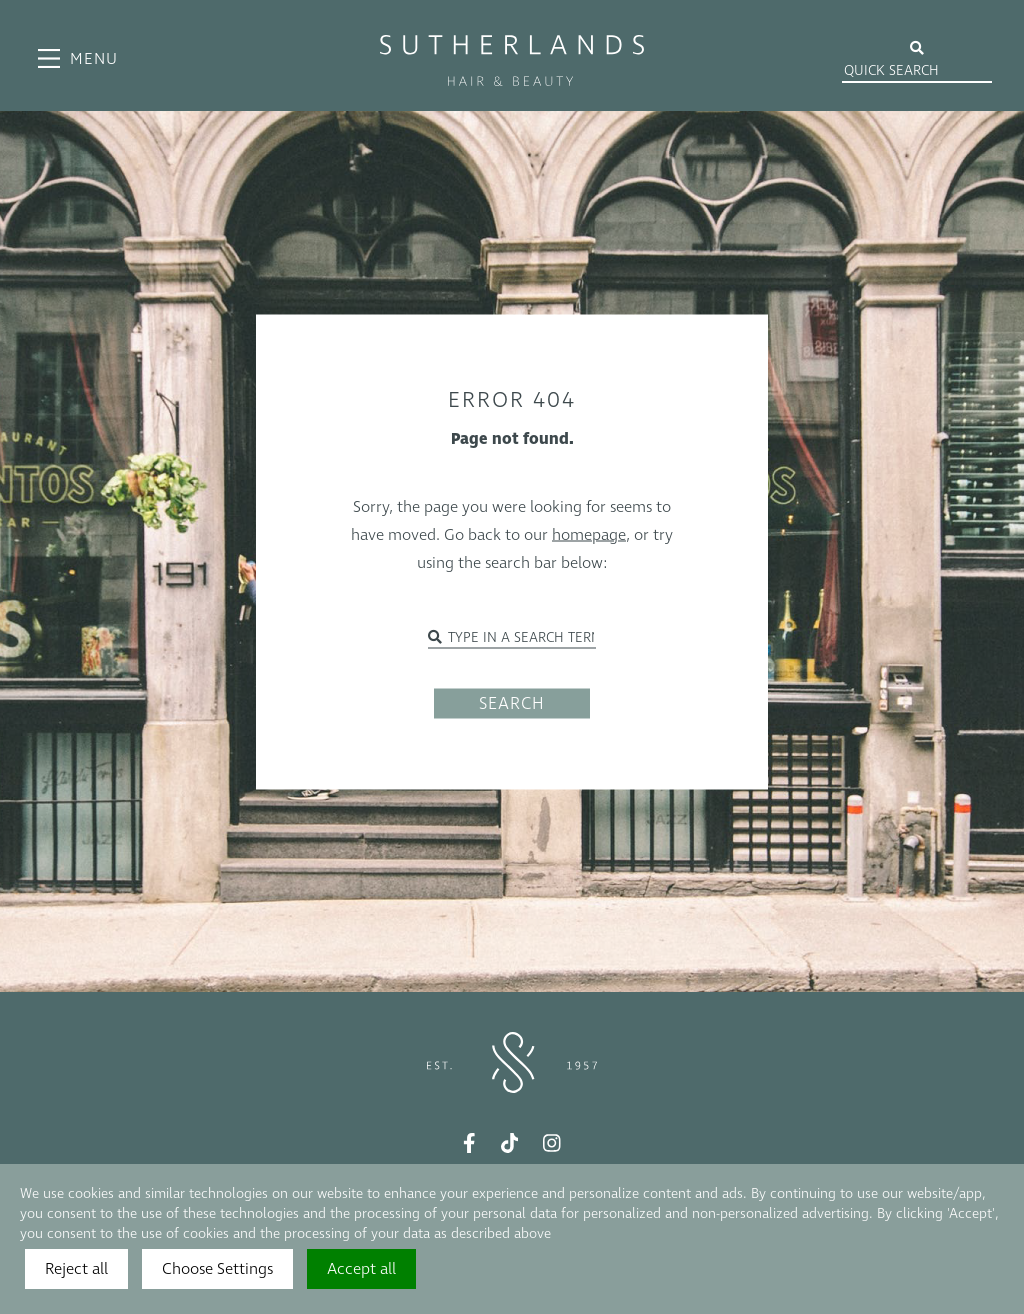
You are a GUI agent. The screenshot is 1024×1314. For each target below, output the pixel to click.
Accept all (361, 1269)
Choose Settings (217, 1269)
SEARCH (512, 703)
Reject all (76, 1269)
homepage (589, 534)
